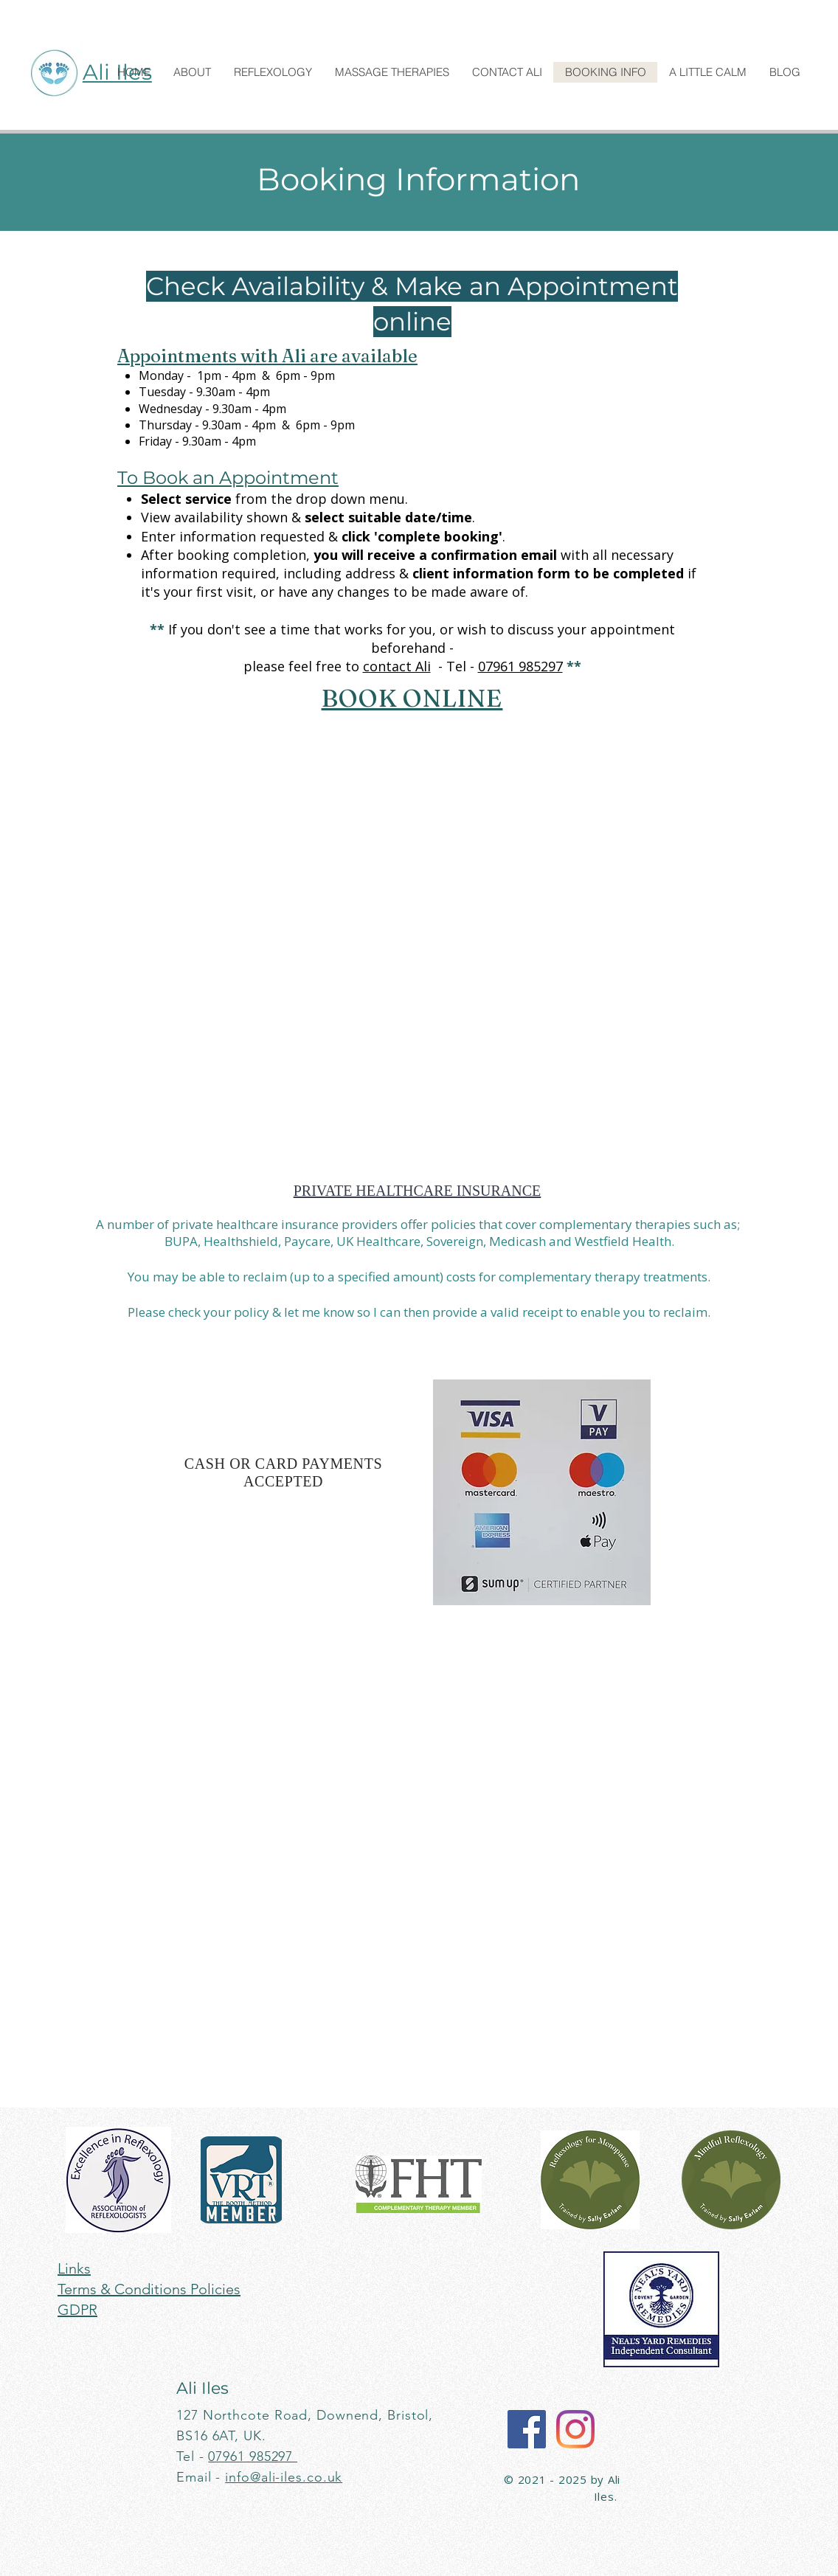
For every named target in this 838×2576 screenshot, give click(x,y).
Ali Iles (202, 2388)
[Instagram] (575, 2429)
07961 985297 (520, 666)
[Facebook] (527, 2429)
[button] (192, 72)
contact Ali (397, 666)
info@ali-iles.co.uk (283, 2477)
